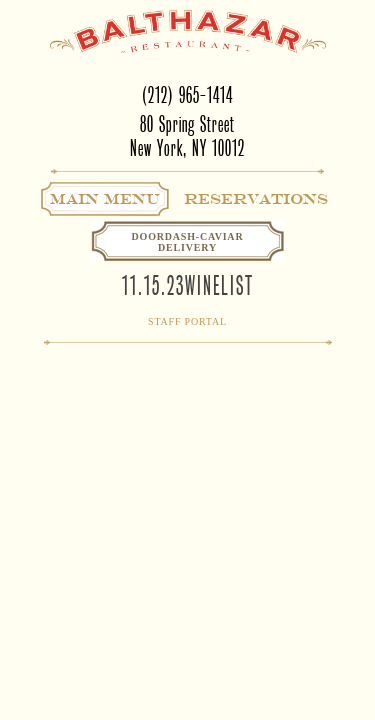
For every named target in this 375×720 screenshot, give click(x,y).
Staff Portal (187, 321)
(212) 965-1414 (187, 95)
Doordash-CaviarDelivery (188, 242)
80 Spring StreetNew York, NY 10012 (187, 136)
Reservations (256, 199)
